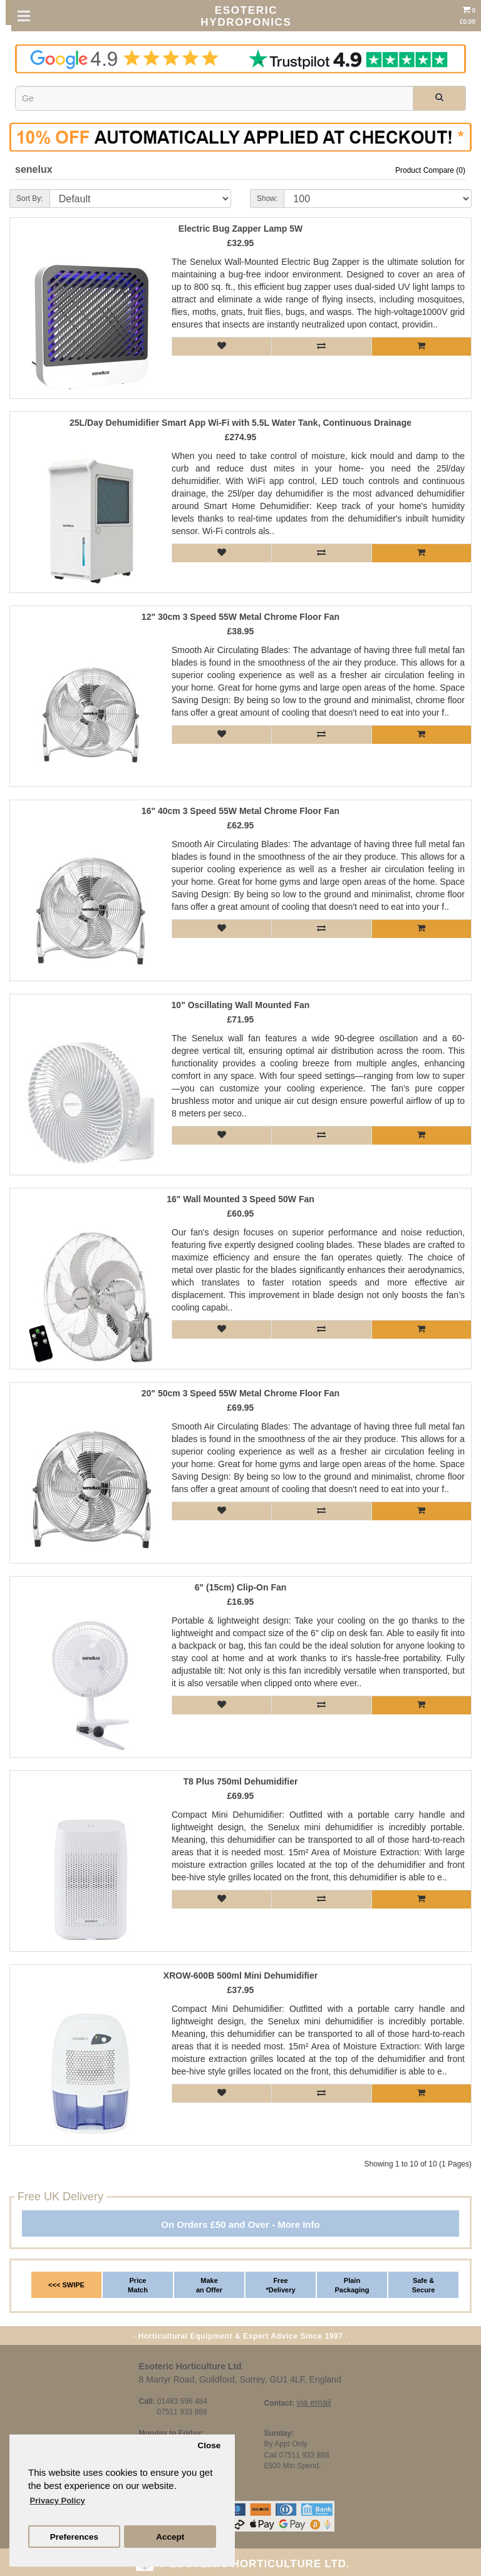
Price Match (138, 2285)
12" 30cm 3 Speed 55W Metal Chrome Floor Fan (240, 617)
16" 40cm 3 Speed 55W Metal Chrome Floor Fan (240, 811)
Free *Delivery (280, 2285)
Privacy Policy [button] (57, 2500)
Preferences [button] (74, 2537)
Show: (267, 198)
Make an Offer (209, 2285)
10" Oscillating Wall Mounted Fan (241, 1005)
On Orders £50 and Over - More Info (240, 2224)
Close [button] (208, 2445)
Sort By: (29, 198)
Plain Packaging (351, 2285)
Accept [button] (170, 2537)
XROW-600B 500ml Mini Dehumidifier (240, 1976)
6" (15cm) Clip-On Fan (241, 1587)
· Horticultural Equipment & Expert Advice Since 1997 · (240, 2336)
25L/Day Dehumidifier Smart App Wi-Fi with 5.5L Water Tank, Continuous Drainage (240, 423)
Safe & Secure (423, 2285)
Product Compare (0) (430, 170)
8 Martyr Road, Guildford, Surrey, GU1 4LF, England (240, 2379)
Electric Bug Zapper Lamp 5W (240, 229)
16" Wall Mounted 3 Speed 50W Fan (240, 1199)
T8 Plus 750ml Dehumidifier (241, 1781)
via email (313, 2403)
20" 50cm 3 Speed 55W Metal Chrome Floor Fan (240, 1393)
